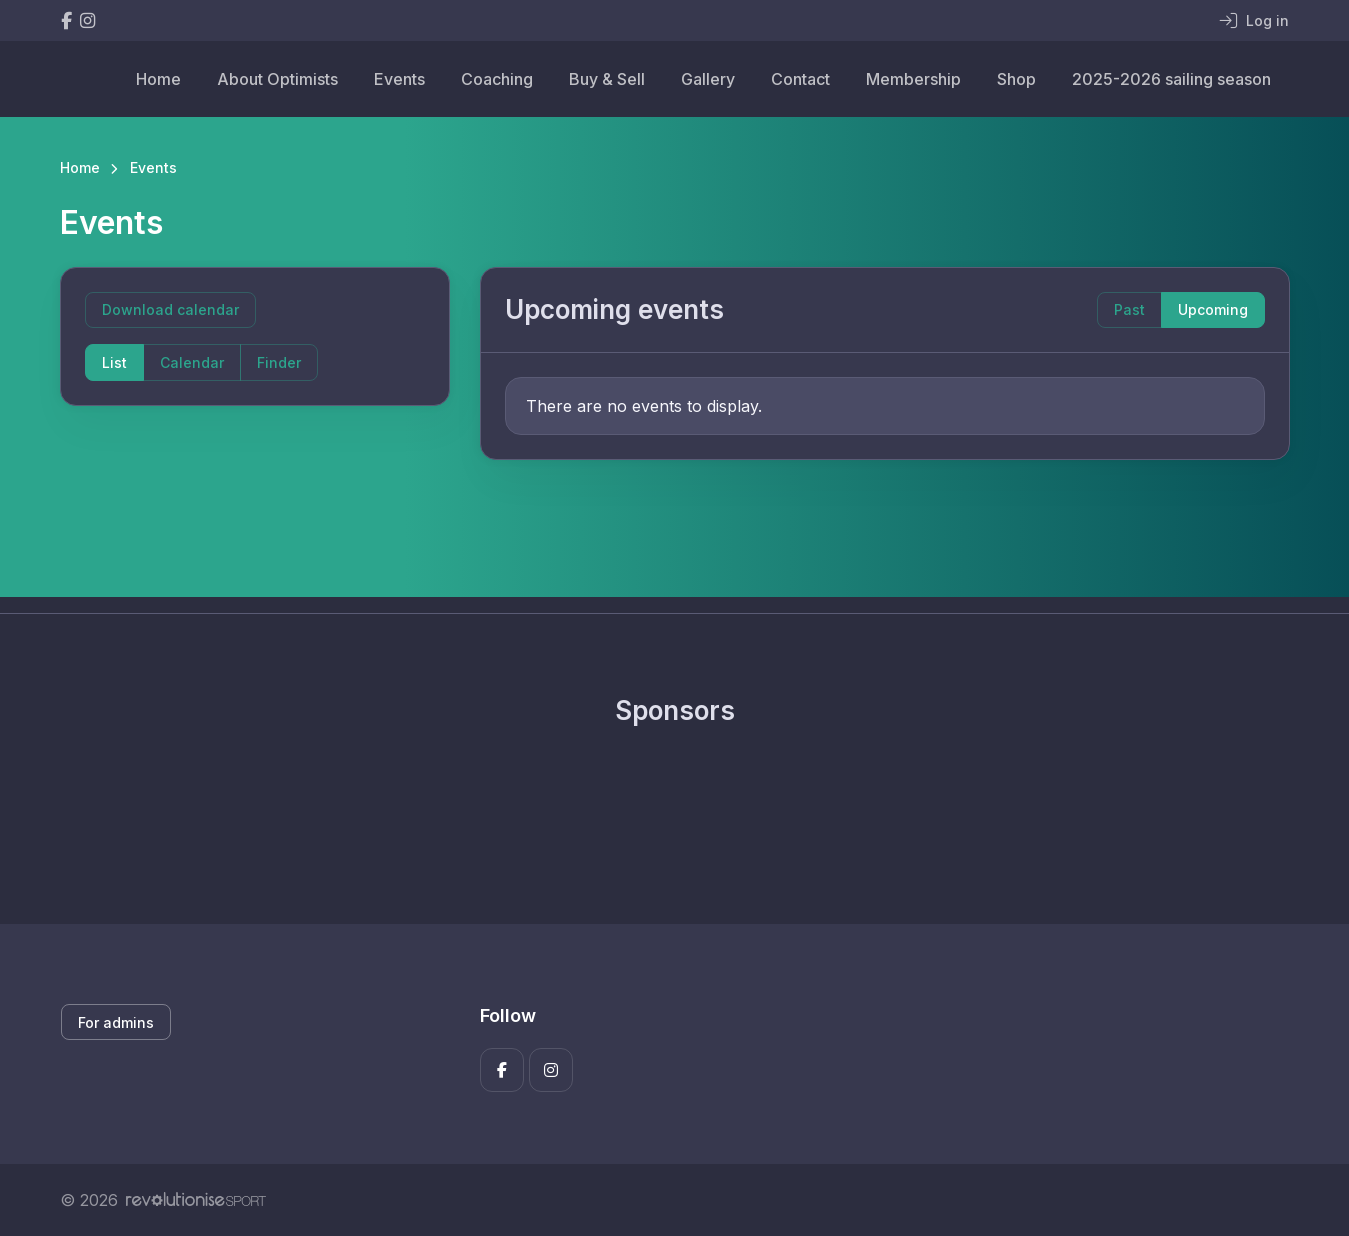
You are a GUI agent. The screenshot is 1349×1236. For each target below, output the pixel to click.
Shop (1016, 79)
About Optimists (277, 79)
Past (1129, 309)
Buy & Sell (607, 79)
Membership (913, 79)
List (114, 362)
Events (399, 79)
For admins (116, 1022)
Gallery (708, 79)
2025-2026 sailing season (1171, 79)
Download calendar (170, 309)
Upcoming (1213, 309)
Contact (800, 79)
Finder (279, 362)
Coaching (497, 79)
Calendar (192, 362)
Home (158, 79)
